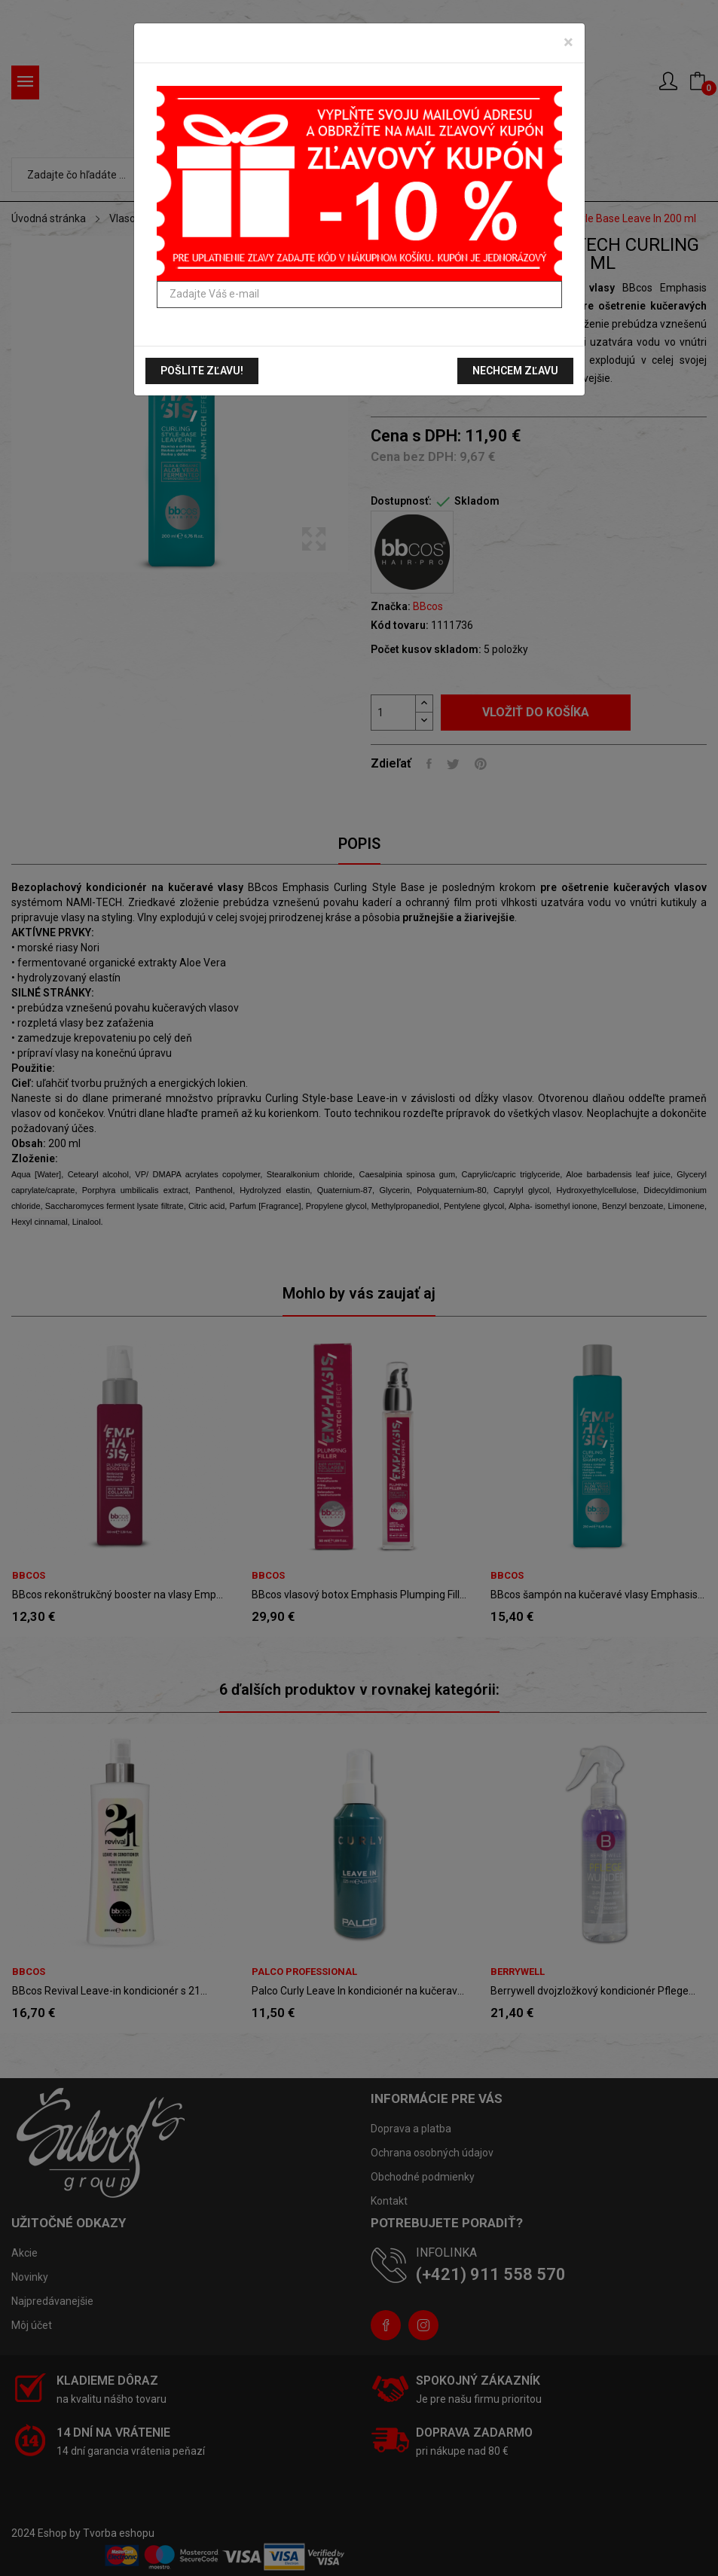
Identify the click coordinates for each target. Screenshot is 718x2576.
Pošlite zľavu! (201, 371)
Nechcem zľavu (515, 371)
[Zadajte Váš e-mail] (359, 294)
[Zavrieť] (568, 42)
